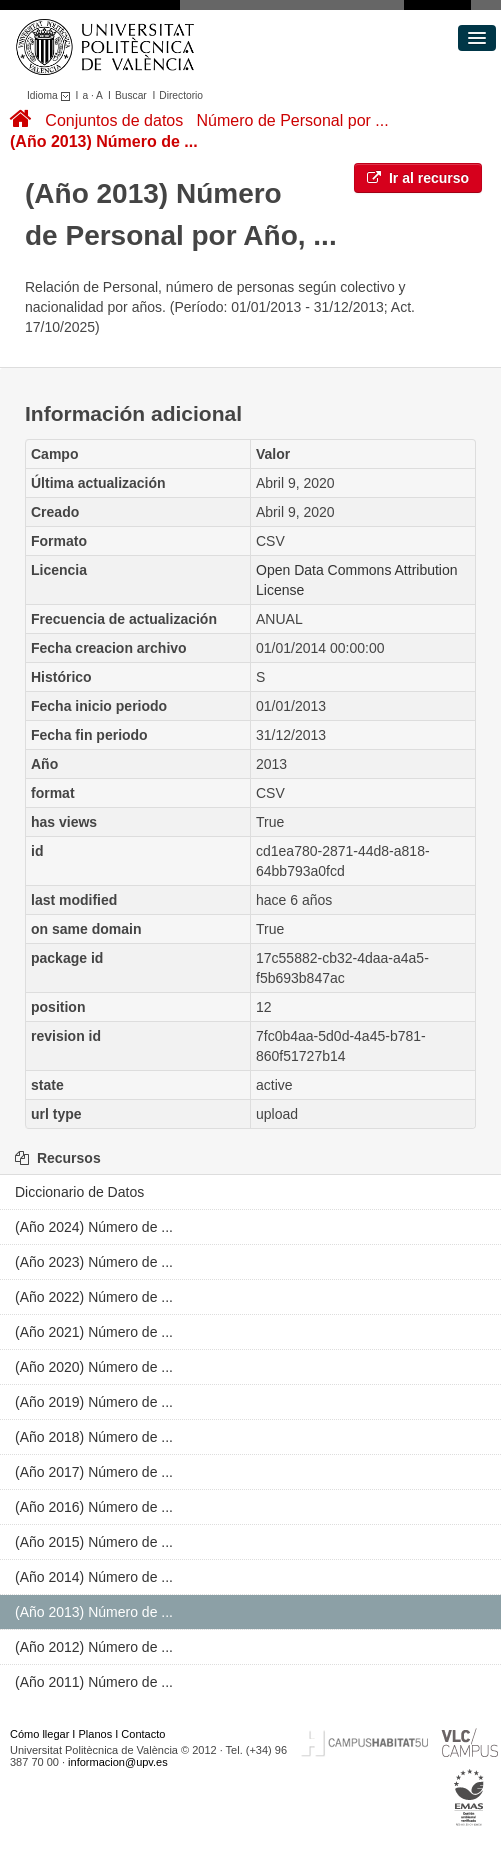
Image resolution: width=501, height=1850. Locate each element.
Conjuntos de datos (114, 120)
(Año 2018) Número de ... (94, 1437)
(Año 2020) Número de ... (94, 1367)
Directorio (181, 95)
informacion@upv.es (118, 1762)
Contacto (143, 1734)
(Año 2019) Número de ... (94, 1402)
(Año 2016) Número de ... (94, 1507)
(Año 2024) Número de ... (94, 1227)
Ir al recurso (418, 178)
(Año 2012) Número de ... (94, 1647)
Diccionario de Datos (79, 1192)
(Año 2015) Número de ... (94, 1542)
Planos (96, 1734)
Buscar (131, 95)
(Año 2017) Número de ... (94, 1472)
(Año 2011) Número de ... (94, 1682)
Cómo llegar (39, 1734)
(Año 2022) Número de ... (94, 1297)
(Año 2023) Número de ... (94, 1262)
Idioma (51, 95)
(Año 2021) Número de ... (94, 1332)
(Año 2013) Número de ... (104, 141)
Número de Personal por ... (293, 120)
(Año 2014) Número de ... (94, 1577)
